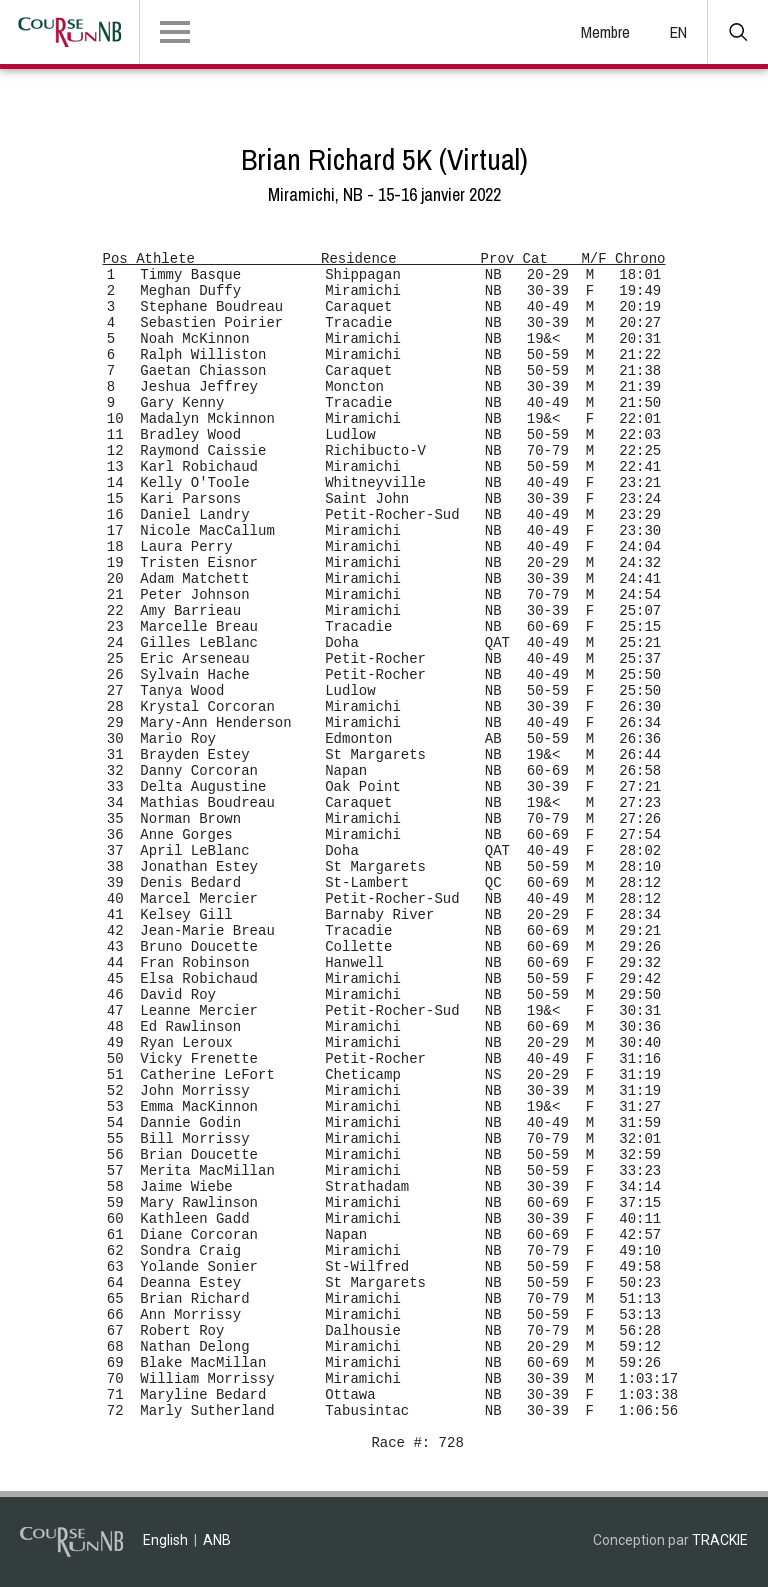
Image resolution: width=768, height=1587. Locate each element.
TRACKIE (720, 1540)
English (165, 1540)
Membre (605, 32)
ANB (217, 1540)
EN (678, 32)
